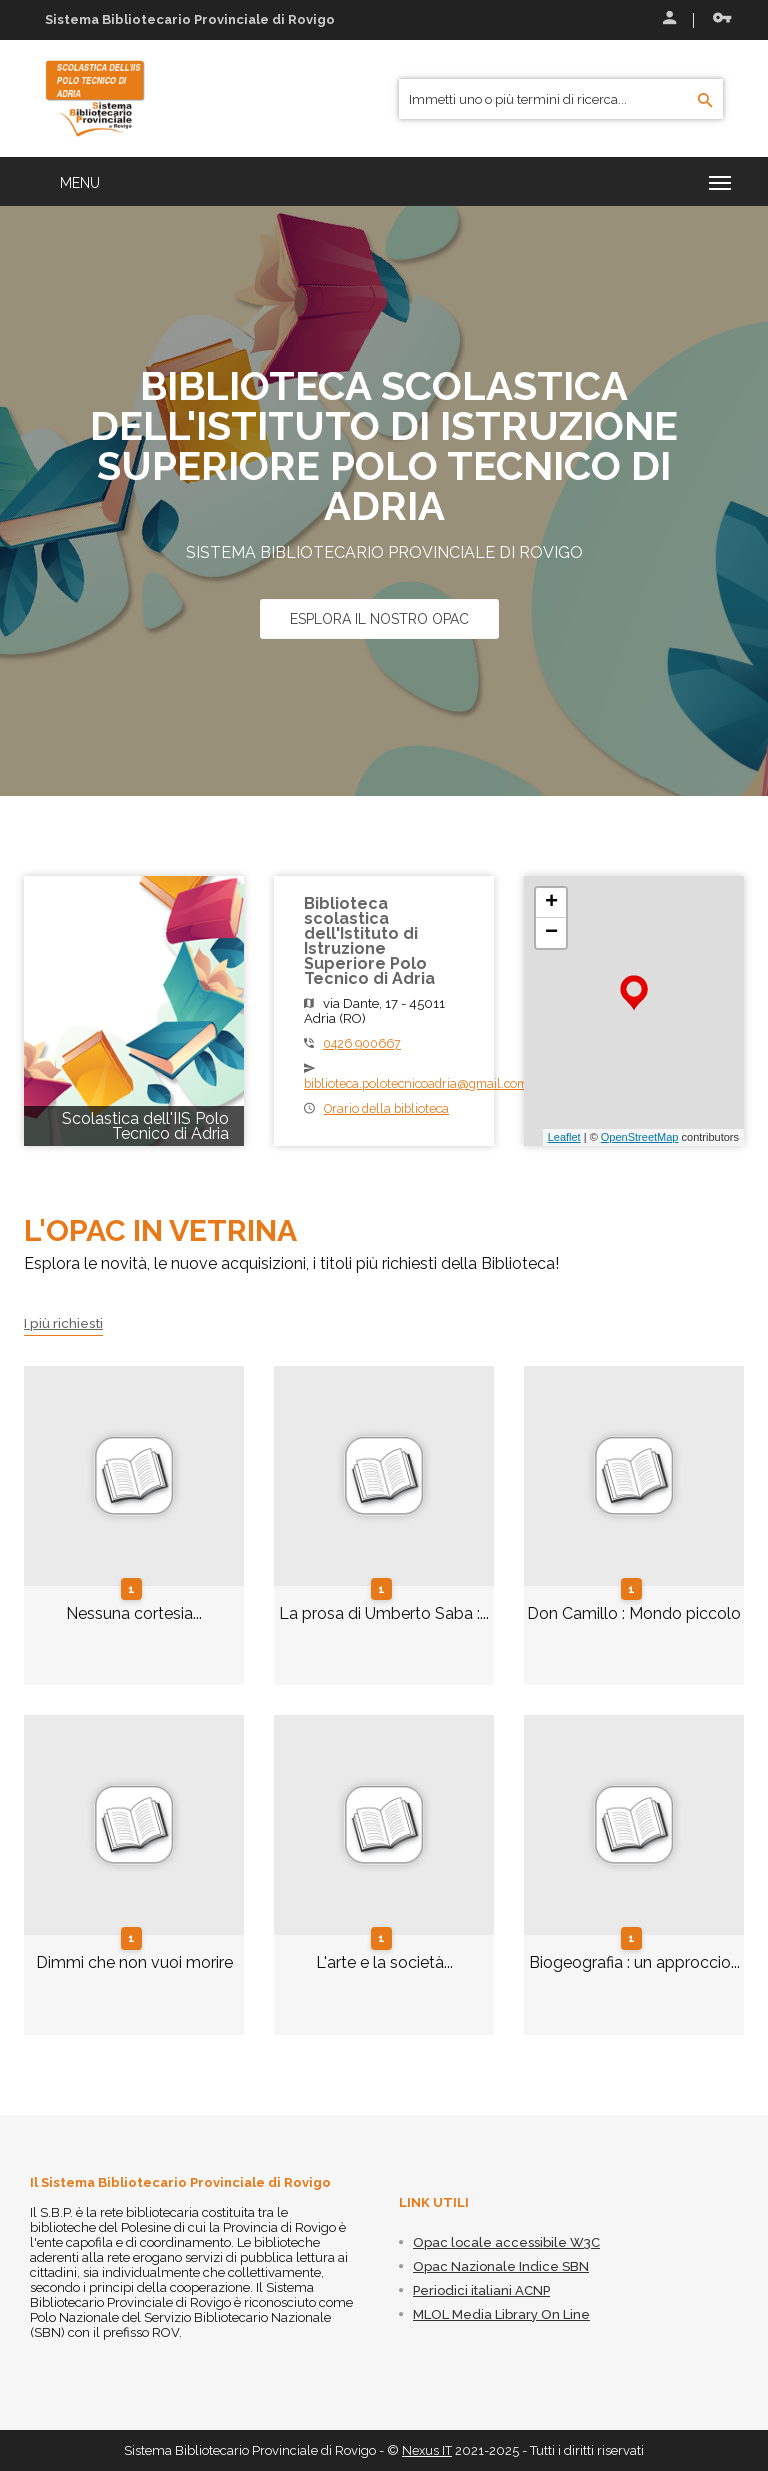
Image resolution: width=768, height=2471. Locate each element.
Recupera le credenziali (722, 18)
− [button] (551, 933)
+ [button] (551, 903)
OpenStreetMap (640, 1137)
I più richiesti (65, 1323)
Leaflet (564, 1137)
